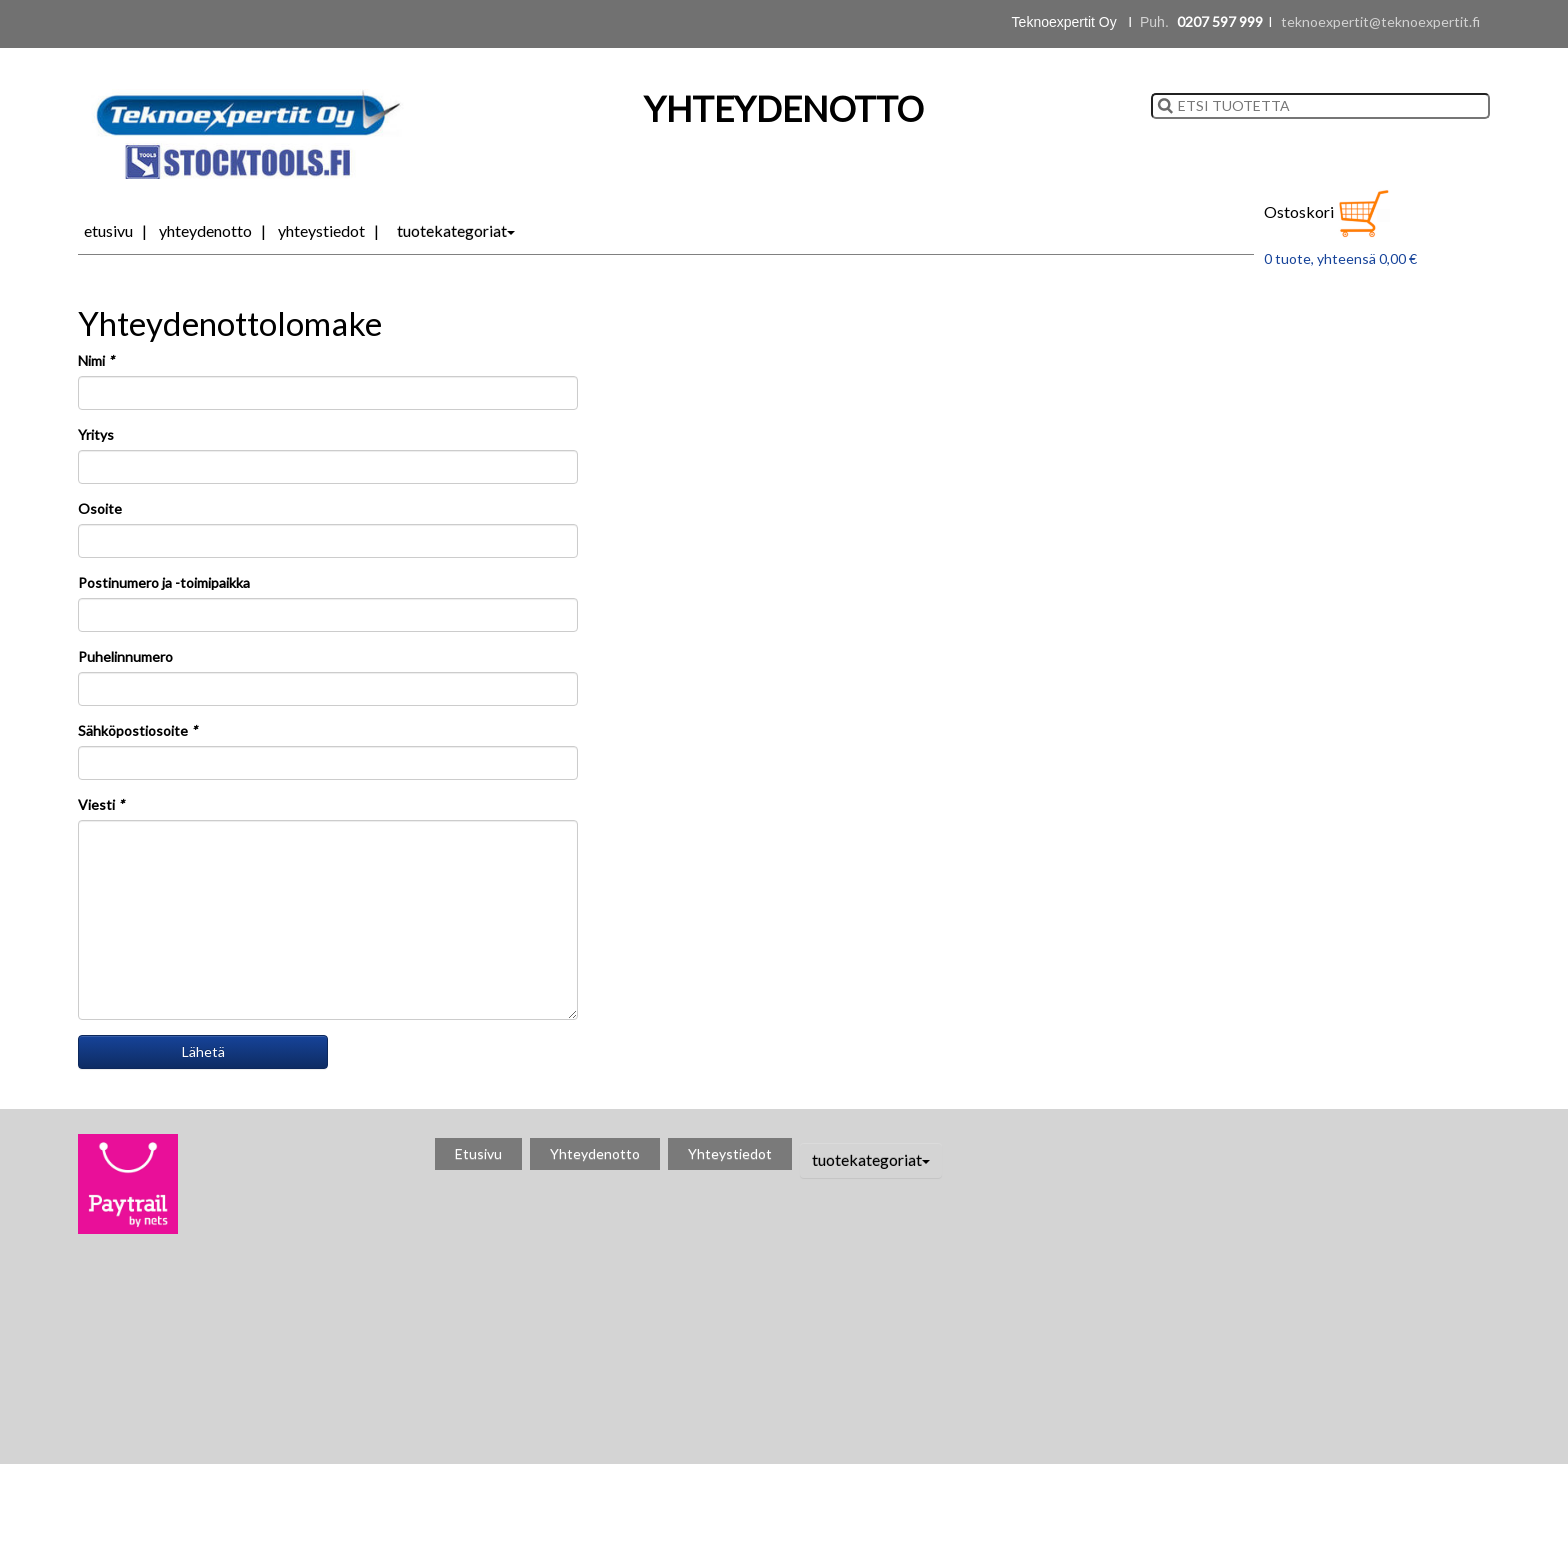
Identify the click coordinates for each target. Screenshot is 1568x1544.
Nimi (96, 360)
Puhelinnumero (125, 656)
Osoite (100, 508)
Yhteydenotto (205, 230)
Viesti (101, 804)
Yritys (96, 434)
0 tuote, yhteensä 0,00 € (1340, 258)
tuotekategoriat (456, 230)
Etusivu (108, 230)
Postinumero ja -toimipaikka (164, 582)
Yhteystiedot (321, 230)
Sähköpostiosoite (137, 730)
